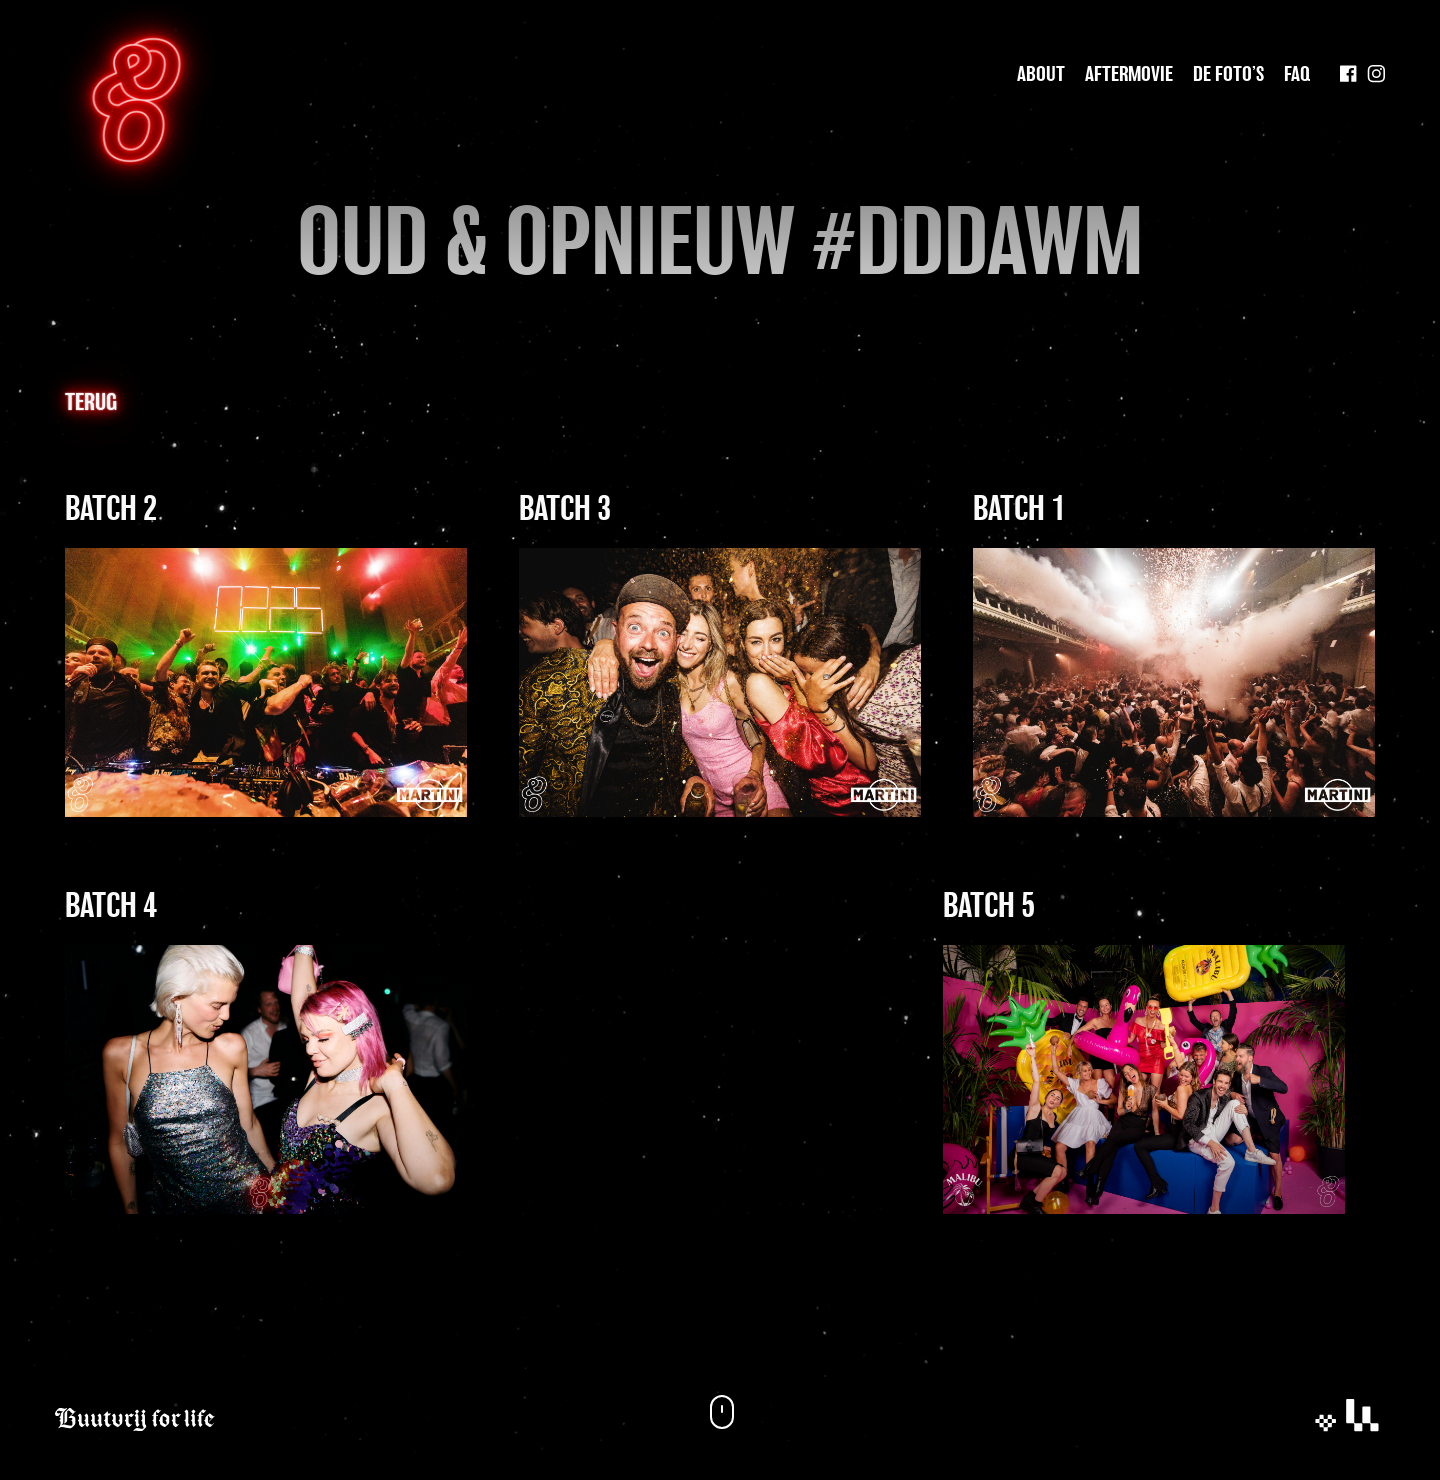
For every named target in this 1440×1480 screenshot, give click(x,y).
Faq (1297, 75)
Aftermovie (1129, 75)
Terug (91, 403)
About (1041, 75)
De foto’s (1228, 75)
